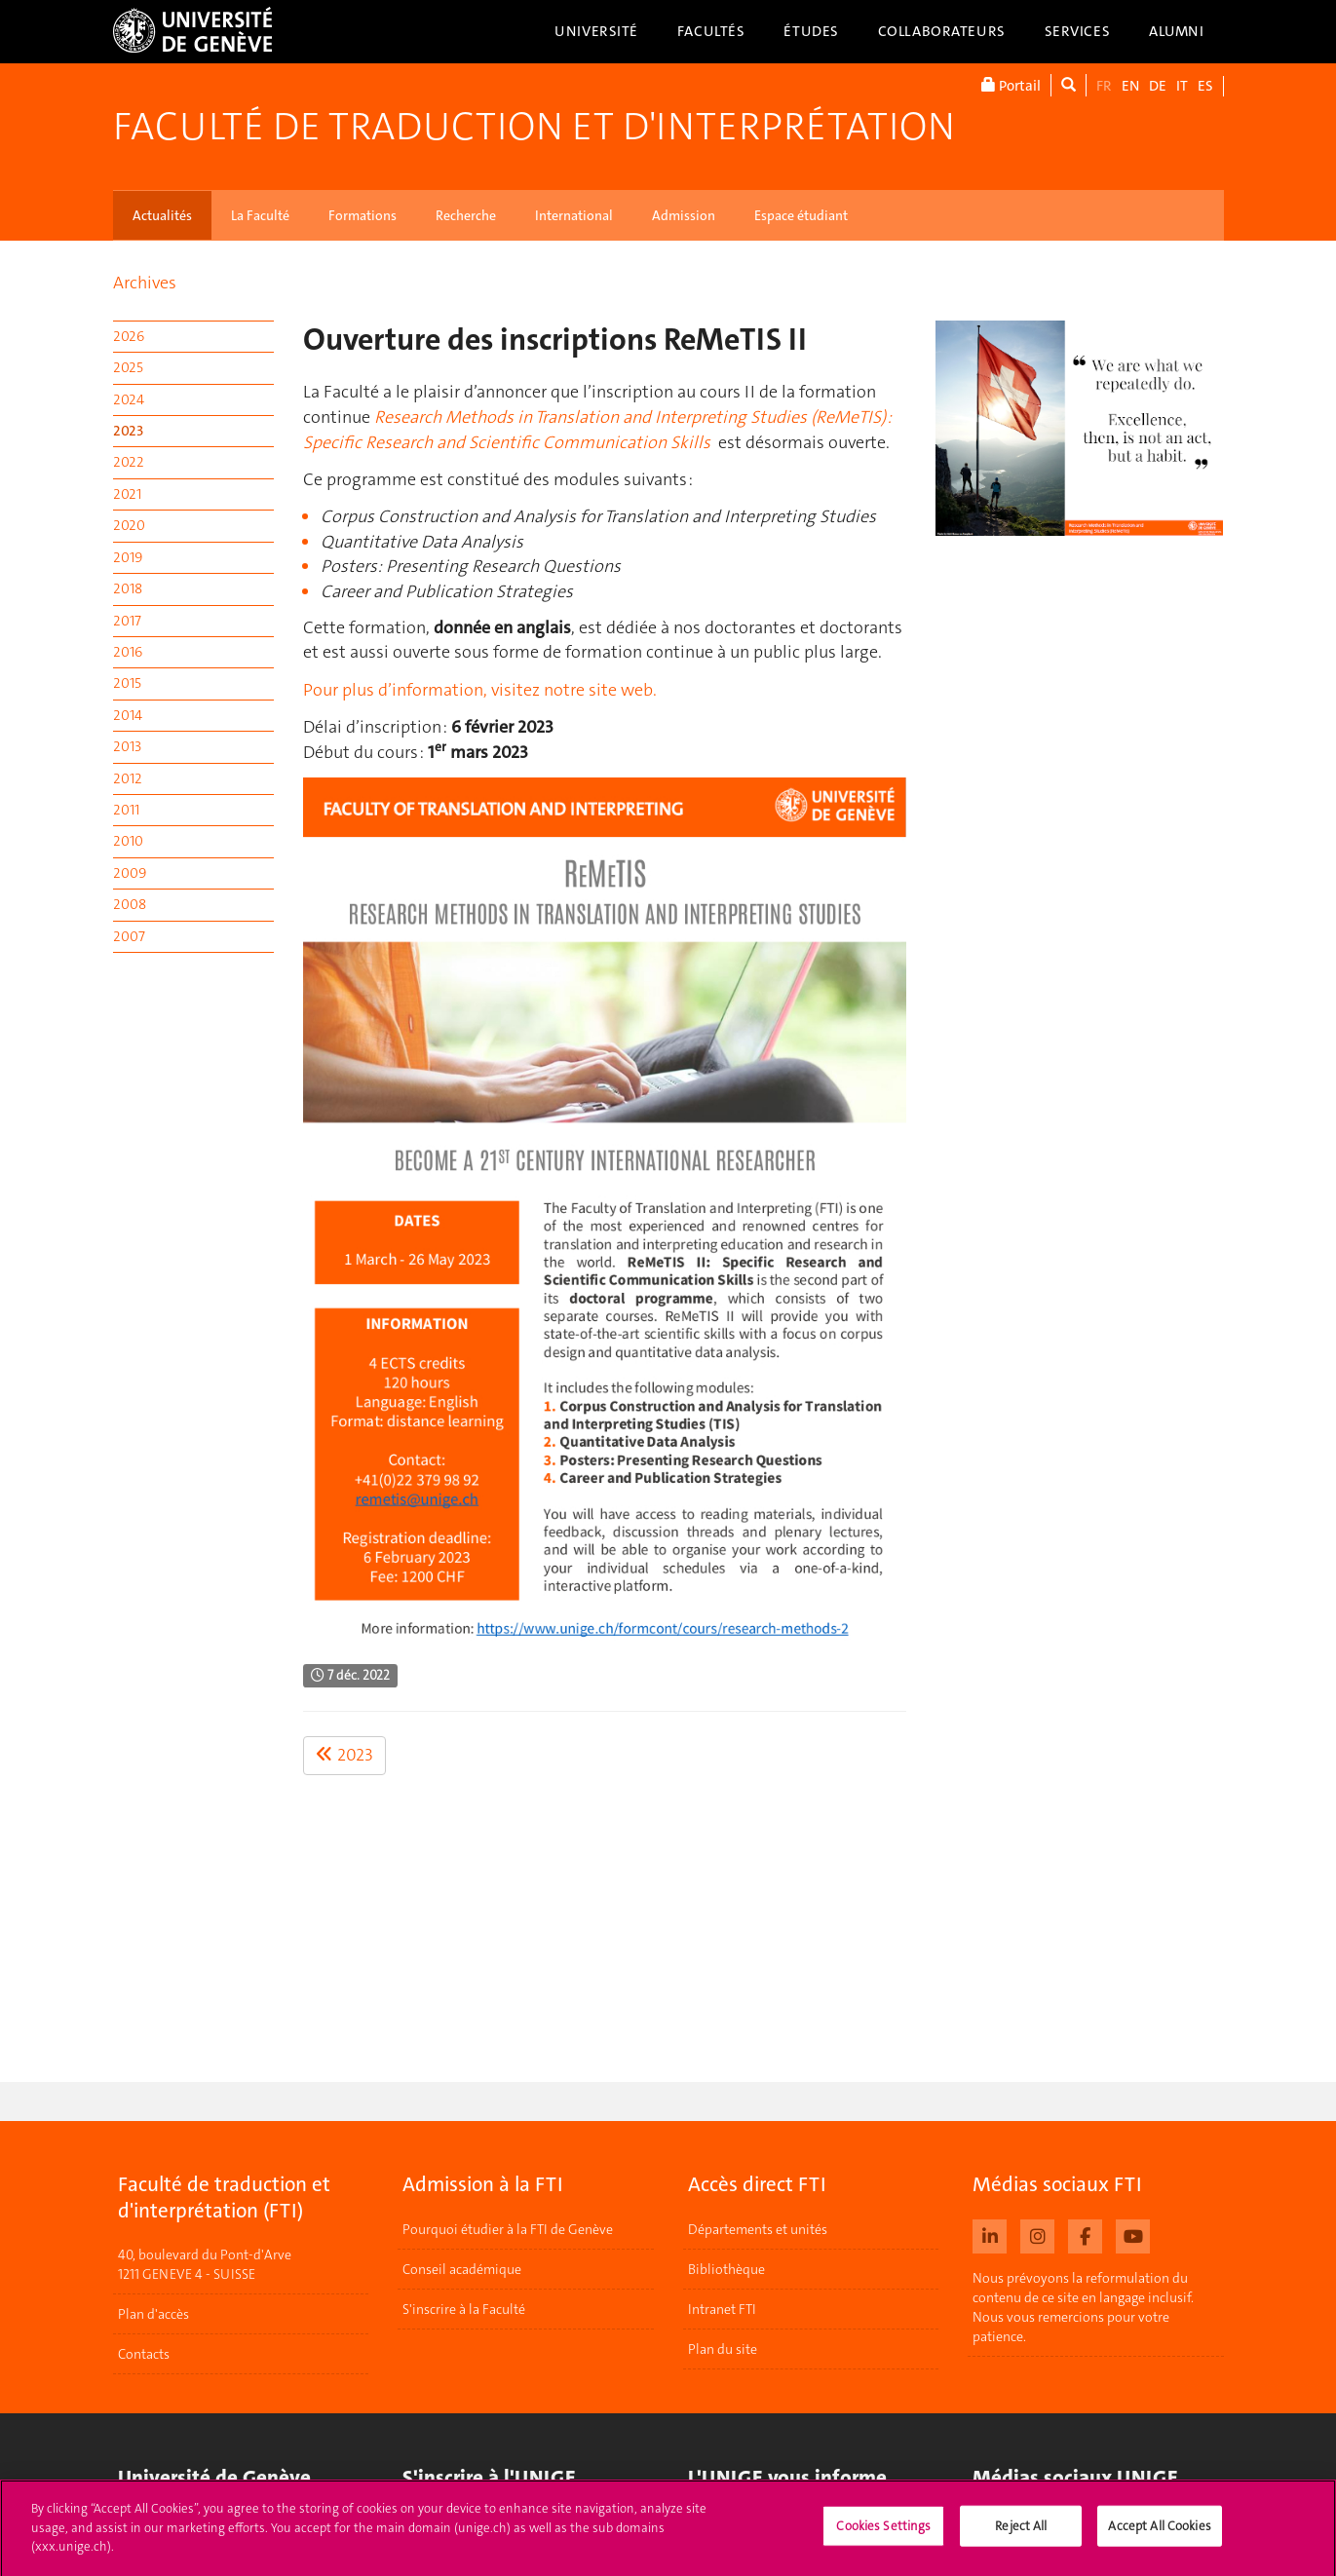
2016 (127, 652)
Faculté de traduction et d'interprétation (534, 126)
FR (1104, 85)
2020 (129, 525)
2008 (129, 904)
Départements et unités (757, 2229)
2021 (127, 494)
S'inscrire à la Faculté (463, 2309)
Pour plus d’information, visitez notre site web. (480, 689)
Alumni (1176, 31)
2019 (127, 557)
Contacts (144, 2355)
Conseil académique (461, 2269)
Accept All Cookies (1159, 2533)
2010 (128, 841)
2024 (128, 399)
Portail (1011, 85)
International (574, 215)
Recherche (466, 215)
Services (1078, 31)
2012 (127, 778)
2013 (127, 746)
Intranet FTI (722, 2309)
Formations (362, 215)
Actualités (162, 215)
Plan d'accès (153, 2315)
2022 (128, 462)
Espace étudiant (801, 215)
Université (596, 31)
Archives (144, 282)
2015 (127, 683)
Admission (683, 215)
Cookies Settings (883, 2533)
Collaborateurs (942, 31)
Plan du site (722, 2349)
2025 (128, 367)
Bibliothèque (726, 2269)
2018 (127, 588)
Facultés (711, 31)
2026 (128, 336)
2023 (128, 430)
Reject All (1021, 2533)
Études (810, 31)
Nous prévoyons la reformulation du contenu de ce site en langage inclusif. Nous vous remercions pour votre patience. (1083, 2307)
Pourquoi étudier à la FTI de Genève (507, 2229)
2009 (129, 873)
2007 (129, 936)
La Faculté (260, 215)
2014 (127, 715)
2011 (126, 809)
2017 (127, 620)
